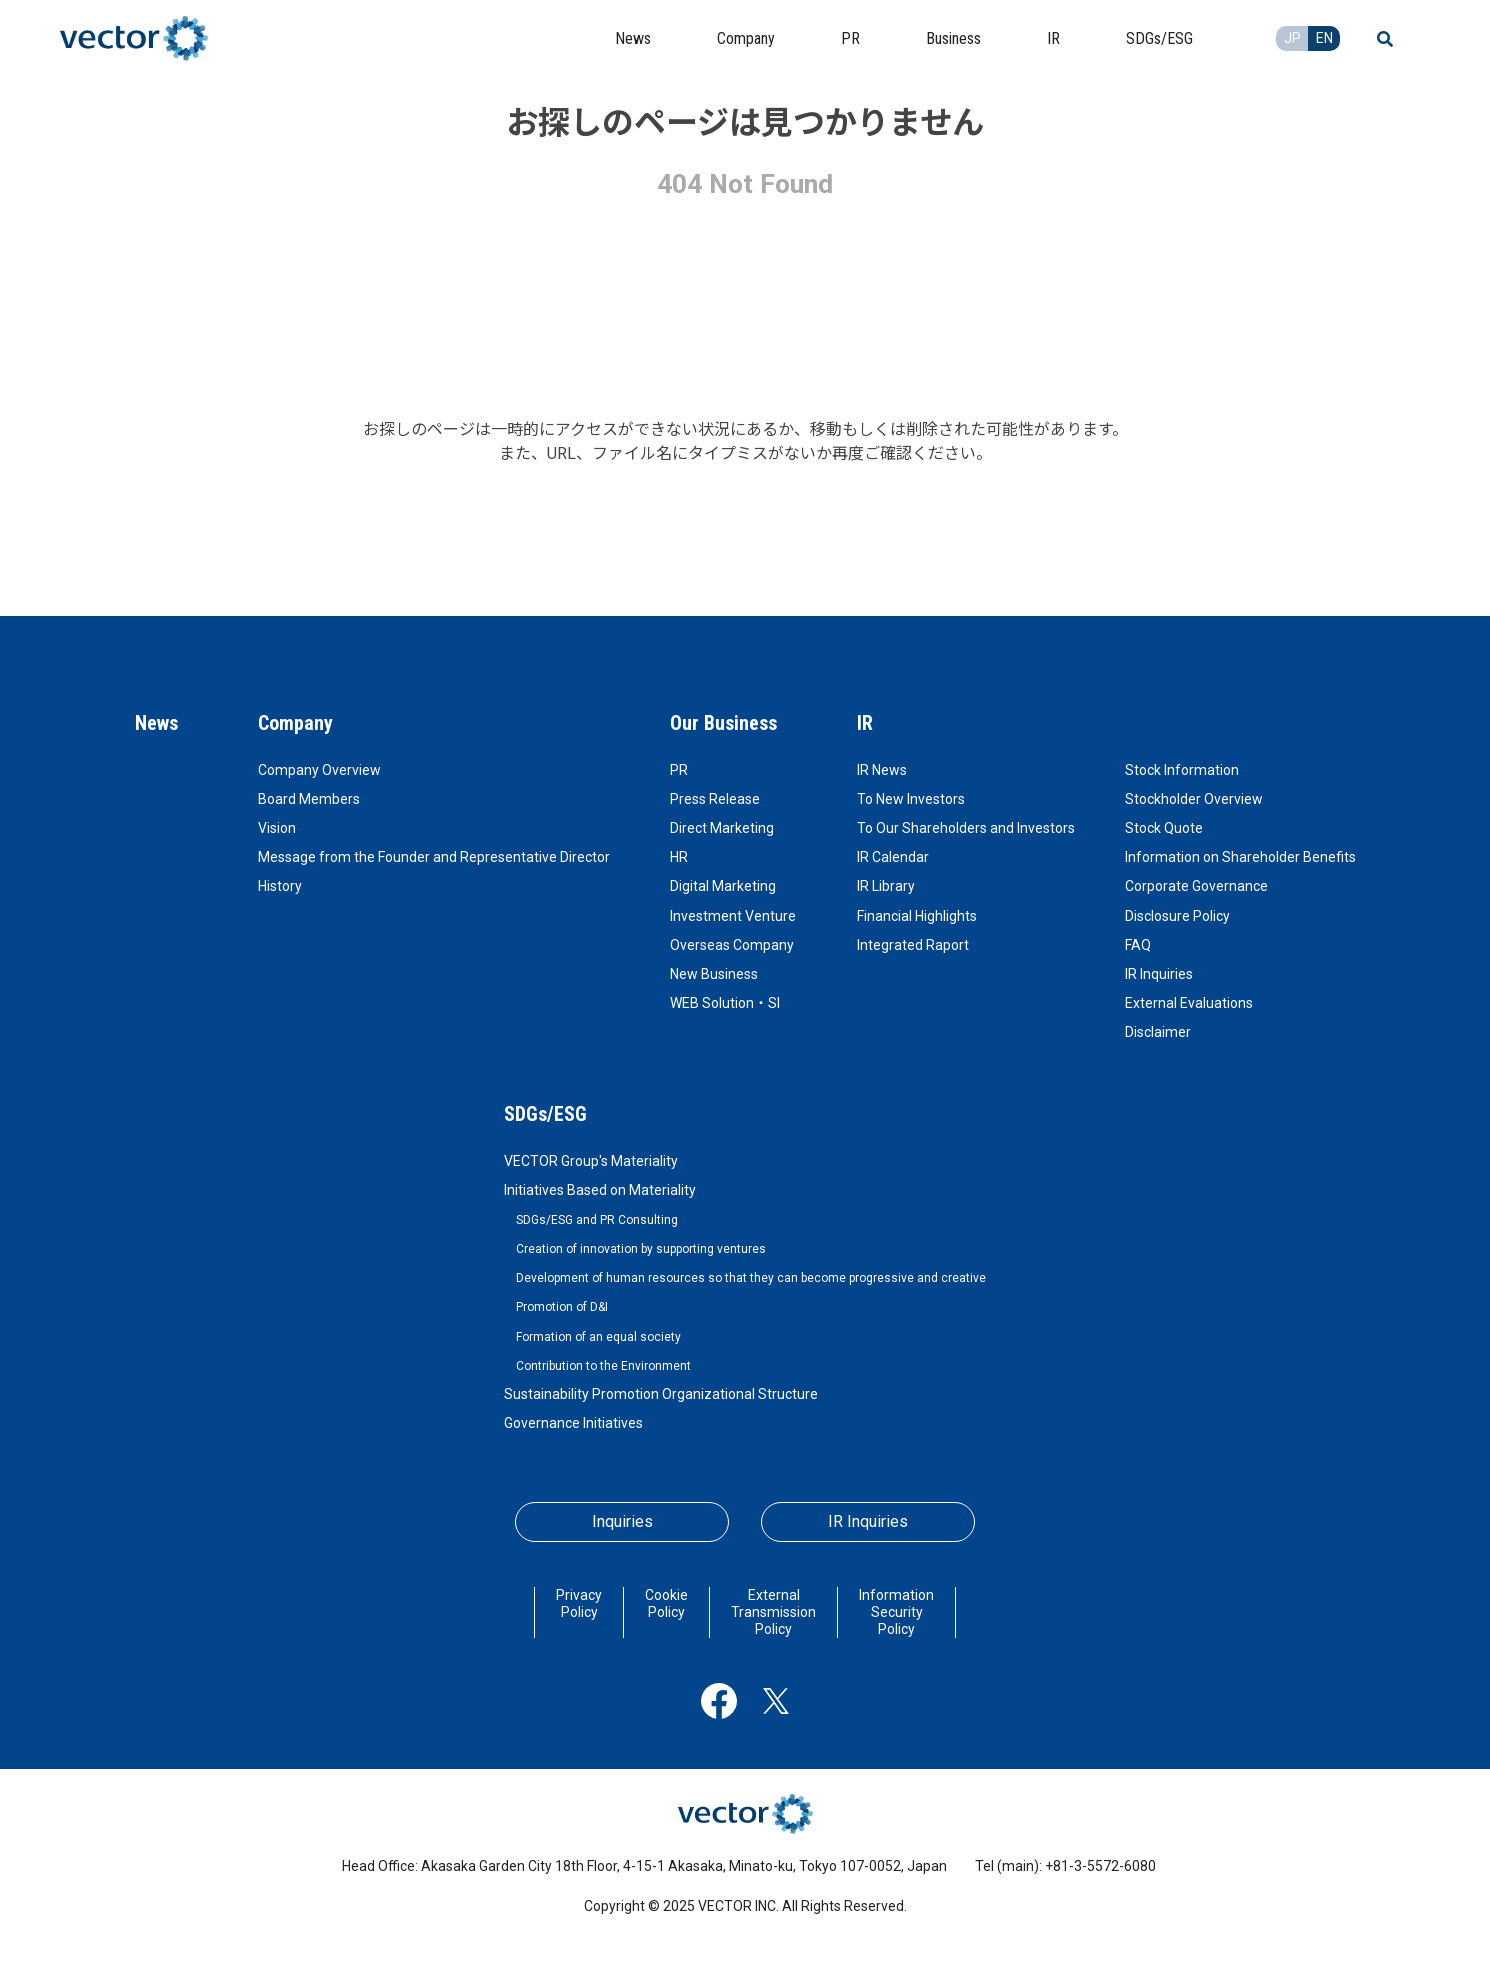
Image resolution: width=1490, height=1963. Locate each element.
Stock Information (1182, 770)
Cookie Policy (666, 1603)
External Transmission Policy (773, 1612)
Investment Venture (733, 916)
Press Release (715, 799)
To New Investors (911, 799)
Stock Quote (1164, 828)
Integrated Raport (913, 945)
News (156, 723)
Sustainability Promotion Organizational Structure (661, 1394)
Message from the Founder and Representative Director (434, 857)
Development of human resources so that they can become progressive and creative (751, 1278)
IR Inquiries (1159, 974)
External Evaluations (1189, 1003)
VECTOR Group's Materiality (591, 1161)
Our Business (723, 723)
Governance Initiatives (573, 1423)
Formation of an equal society (598, 1337)
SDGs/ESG (545, 1114)
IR (865, 723)
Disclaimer (1158, 1032)
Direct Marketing (722, 828)
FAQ (1138, 945)
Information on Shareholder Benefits (1240, 857)
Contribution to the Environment (603, 1366)
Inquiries (622, 1521)
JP (1292, 38)
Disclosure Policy (1177, 916)
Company (295, 723)
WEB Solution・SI (725, 1003)
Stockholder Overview (1194, 799)
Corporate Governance (1196, 886)
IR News (882, 770)
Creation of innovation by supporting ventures (641, 1249)
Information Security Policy (896, 1612)
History (280, 886)
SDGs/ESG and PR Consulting (597, 1220)
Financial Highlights (917, 916)
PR (679, 770)
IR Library (886, 886)
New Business (714, 974)
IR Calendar (893, 857)
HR (679, 857)
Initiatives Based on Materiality (600, 1190)
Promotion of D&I (562, 1307)
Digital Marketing (723, 886)
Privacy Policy (579, 1603)
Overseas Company (732, 945)
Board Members (309, 799)
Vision (277, 828)
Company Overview (319, 770)
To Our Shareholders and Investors (966, 828)
